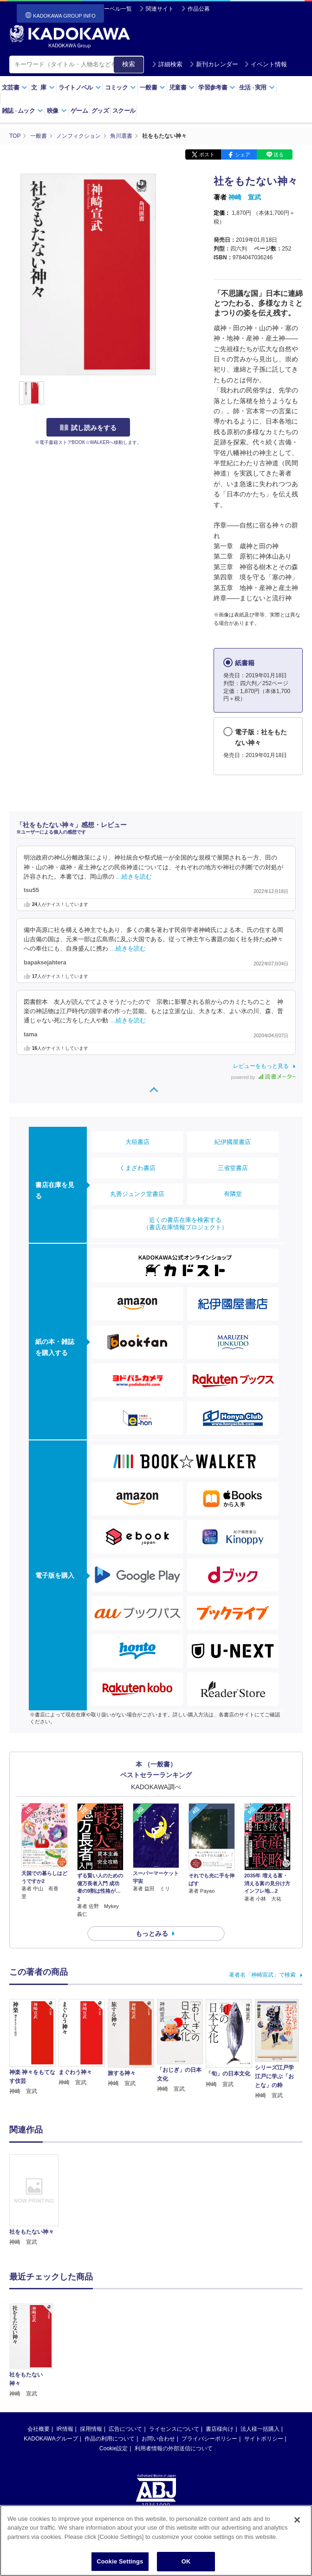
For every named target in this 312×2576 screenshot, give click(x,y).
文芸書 (14, 87)
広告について (125, 2363)
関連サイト (160, 9)
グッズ (100, 110)
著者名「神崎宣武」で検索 (262, 1975)
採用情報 (91, 2363)
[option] (33, 2200)
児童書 (182, 87)
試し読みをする (88, 427)
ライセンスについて (174, 2363)
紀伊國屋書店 (232, 1141)
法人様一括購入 (260, 2363)
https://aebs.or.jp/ (123, 2470)
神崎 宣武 (244, 197)
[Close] (297, 2529)
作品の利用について (109, 2373)
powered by (263, 1077)
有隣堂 (233, 1193)
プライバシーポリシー (209, 2373)
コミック (120, 87)
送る (278, 154)
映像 (57, 110)
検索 (128, 64)
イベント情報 (265, 64)
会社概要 (38, 2363)
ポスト (206, 154)
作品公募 (199, 9)
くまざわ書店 (137, 1167)
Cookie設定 (113, 2382)
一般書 (152, 87)
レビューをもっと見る (261, 1066)
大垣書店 (137, 1141)
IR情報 (65, 2363)
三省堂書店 (233, 1167)
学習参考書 (216, 87)
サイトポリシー (263, 2373)
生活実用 (257, 87)
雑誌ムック (22, 110)
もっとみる (152, 1933)
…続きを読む (134, 877)
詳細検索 (167, 64)
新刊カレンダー (213, 64)
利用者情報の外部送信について (174, 2382)
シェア (242, 154)
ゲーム (79, 110)
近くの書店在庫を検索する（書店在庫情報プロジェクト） (185, 1223)
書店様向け (220, 2363)
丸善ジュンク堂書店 (137, 1193)
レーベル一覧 (115, 9)
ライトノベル (79, 87)
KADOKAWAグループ (51, 2373)
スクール (123, 110)
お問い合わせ (158, 2373)
